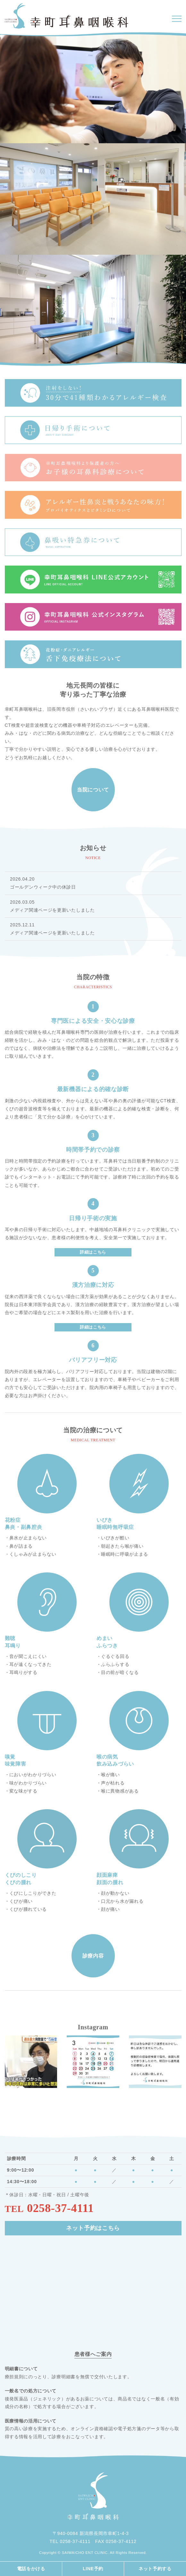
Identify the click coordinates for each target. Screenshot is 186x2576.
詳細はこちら (93, 1252)
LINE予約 (93, 2568)
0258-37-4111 (60, 2208)
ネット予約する (155, 2568)
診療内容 (93, 1956)
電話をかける (31, 2568)
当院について (93, 789)
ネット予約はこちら (93, 2228)
